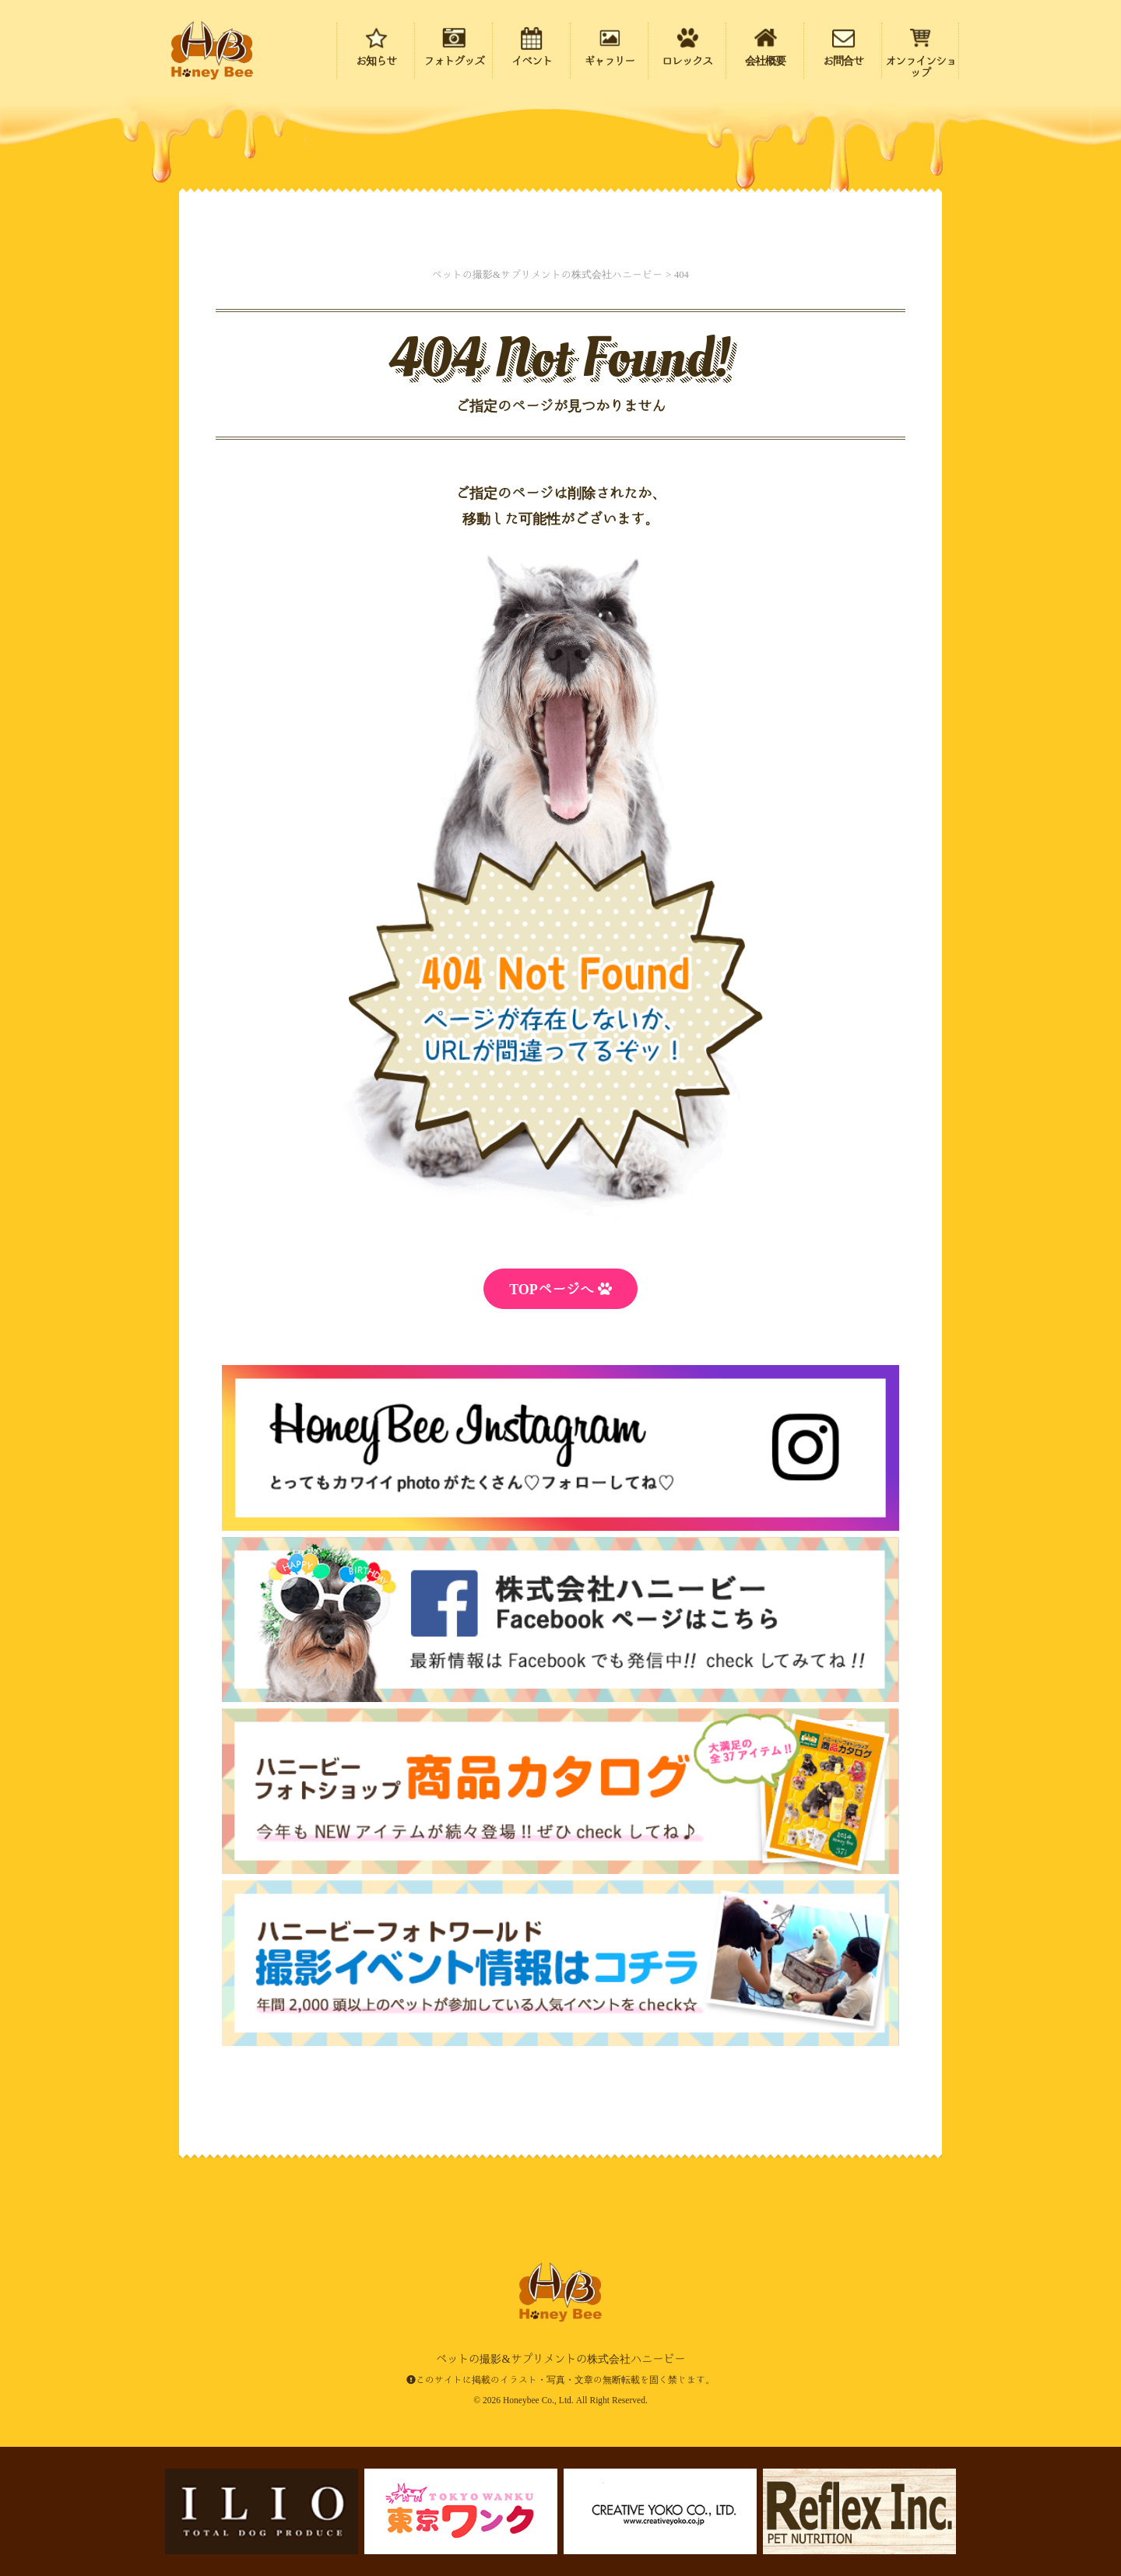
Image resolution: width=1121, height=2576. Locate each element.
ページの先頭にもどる (1019, 2465)
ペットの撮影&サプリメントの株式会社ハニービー (212, 51)
